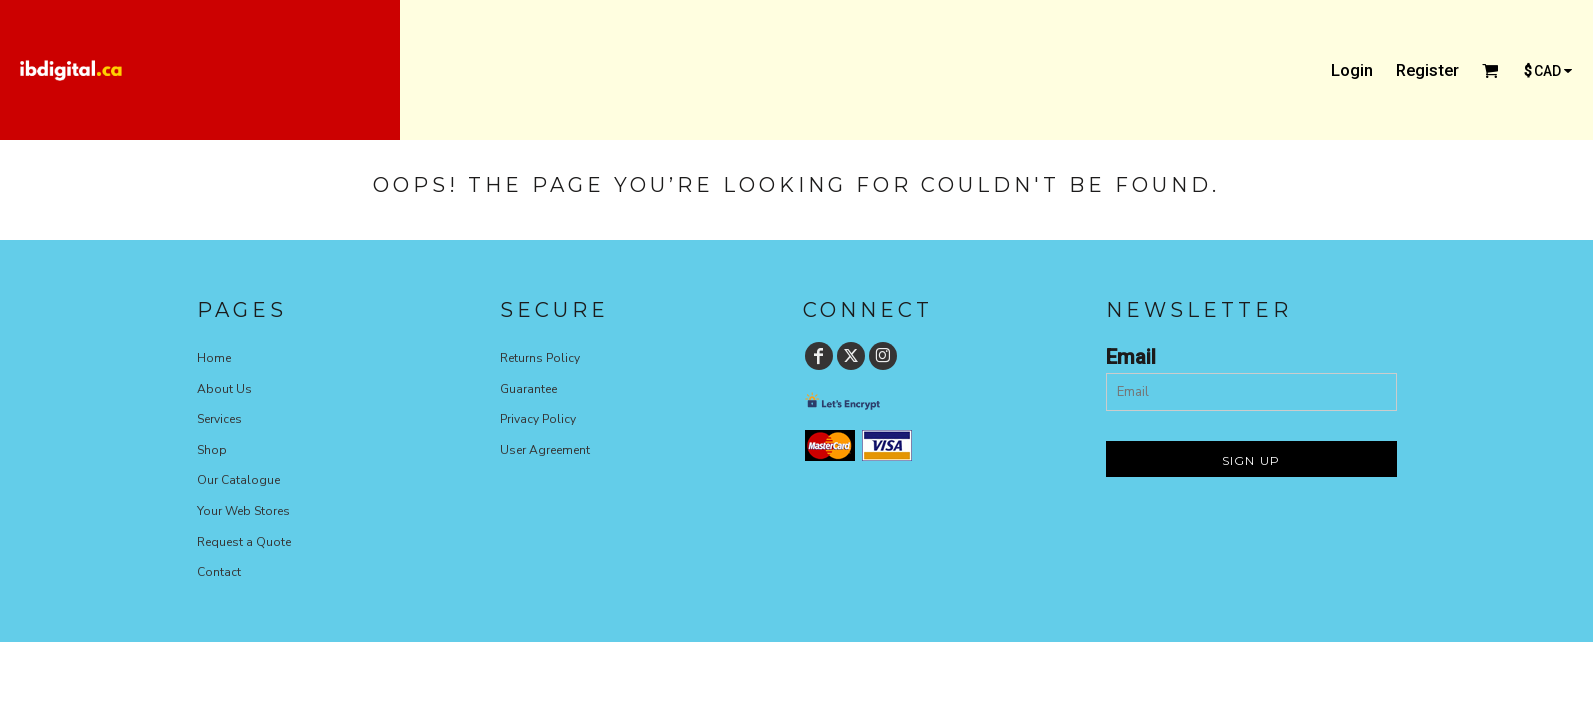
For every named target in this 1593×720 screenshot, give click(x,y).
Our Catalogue (238, 480)
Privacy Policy (538, 419)
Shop (212, 450)
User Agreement (545, 450)
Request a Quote (244, 542)
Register (1427, 70)
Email (1131, 357)
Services (219, 419)
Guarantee (528, 389)
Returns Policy (540, 358)
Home (214, 358)
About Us (224, 389)
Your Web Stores (243, 511)
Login (1352, 70)
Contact (219, 572)
